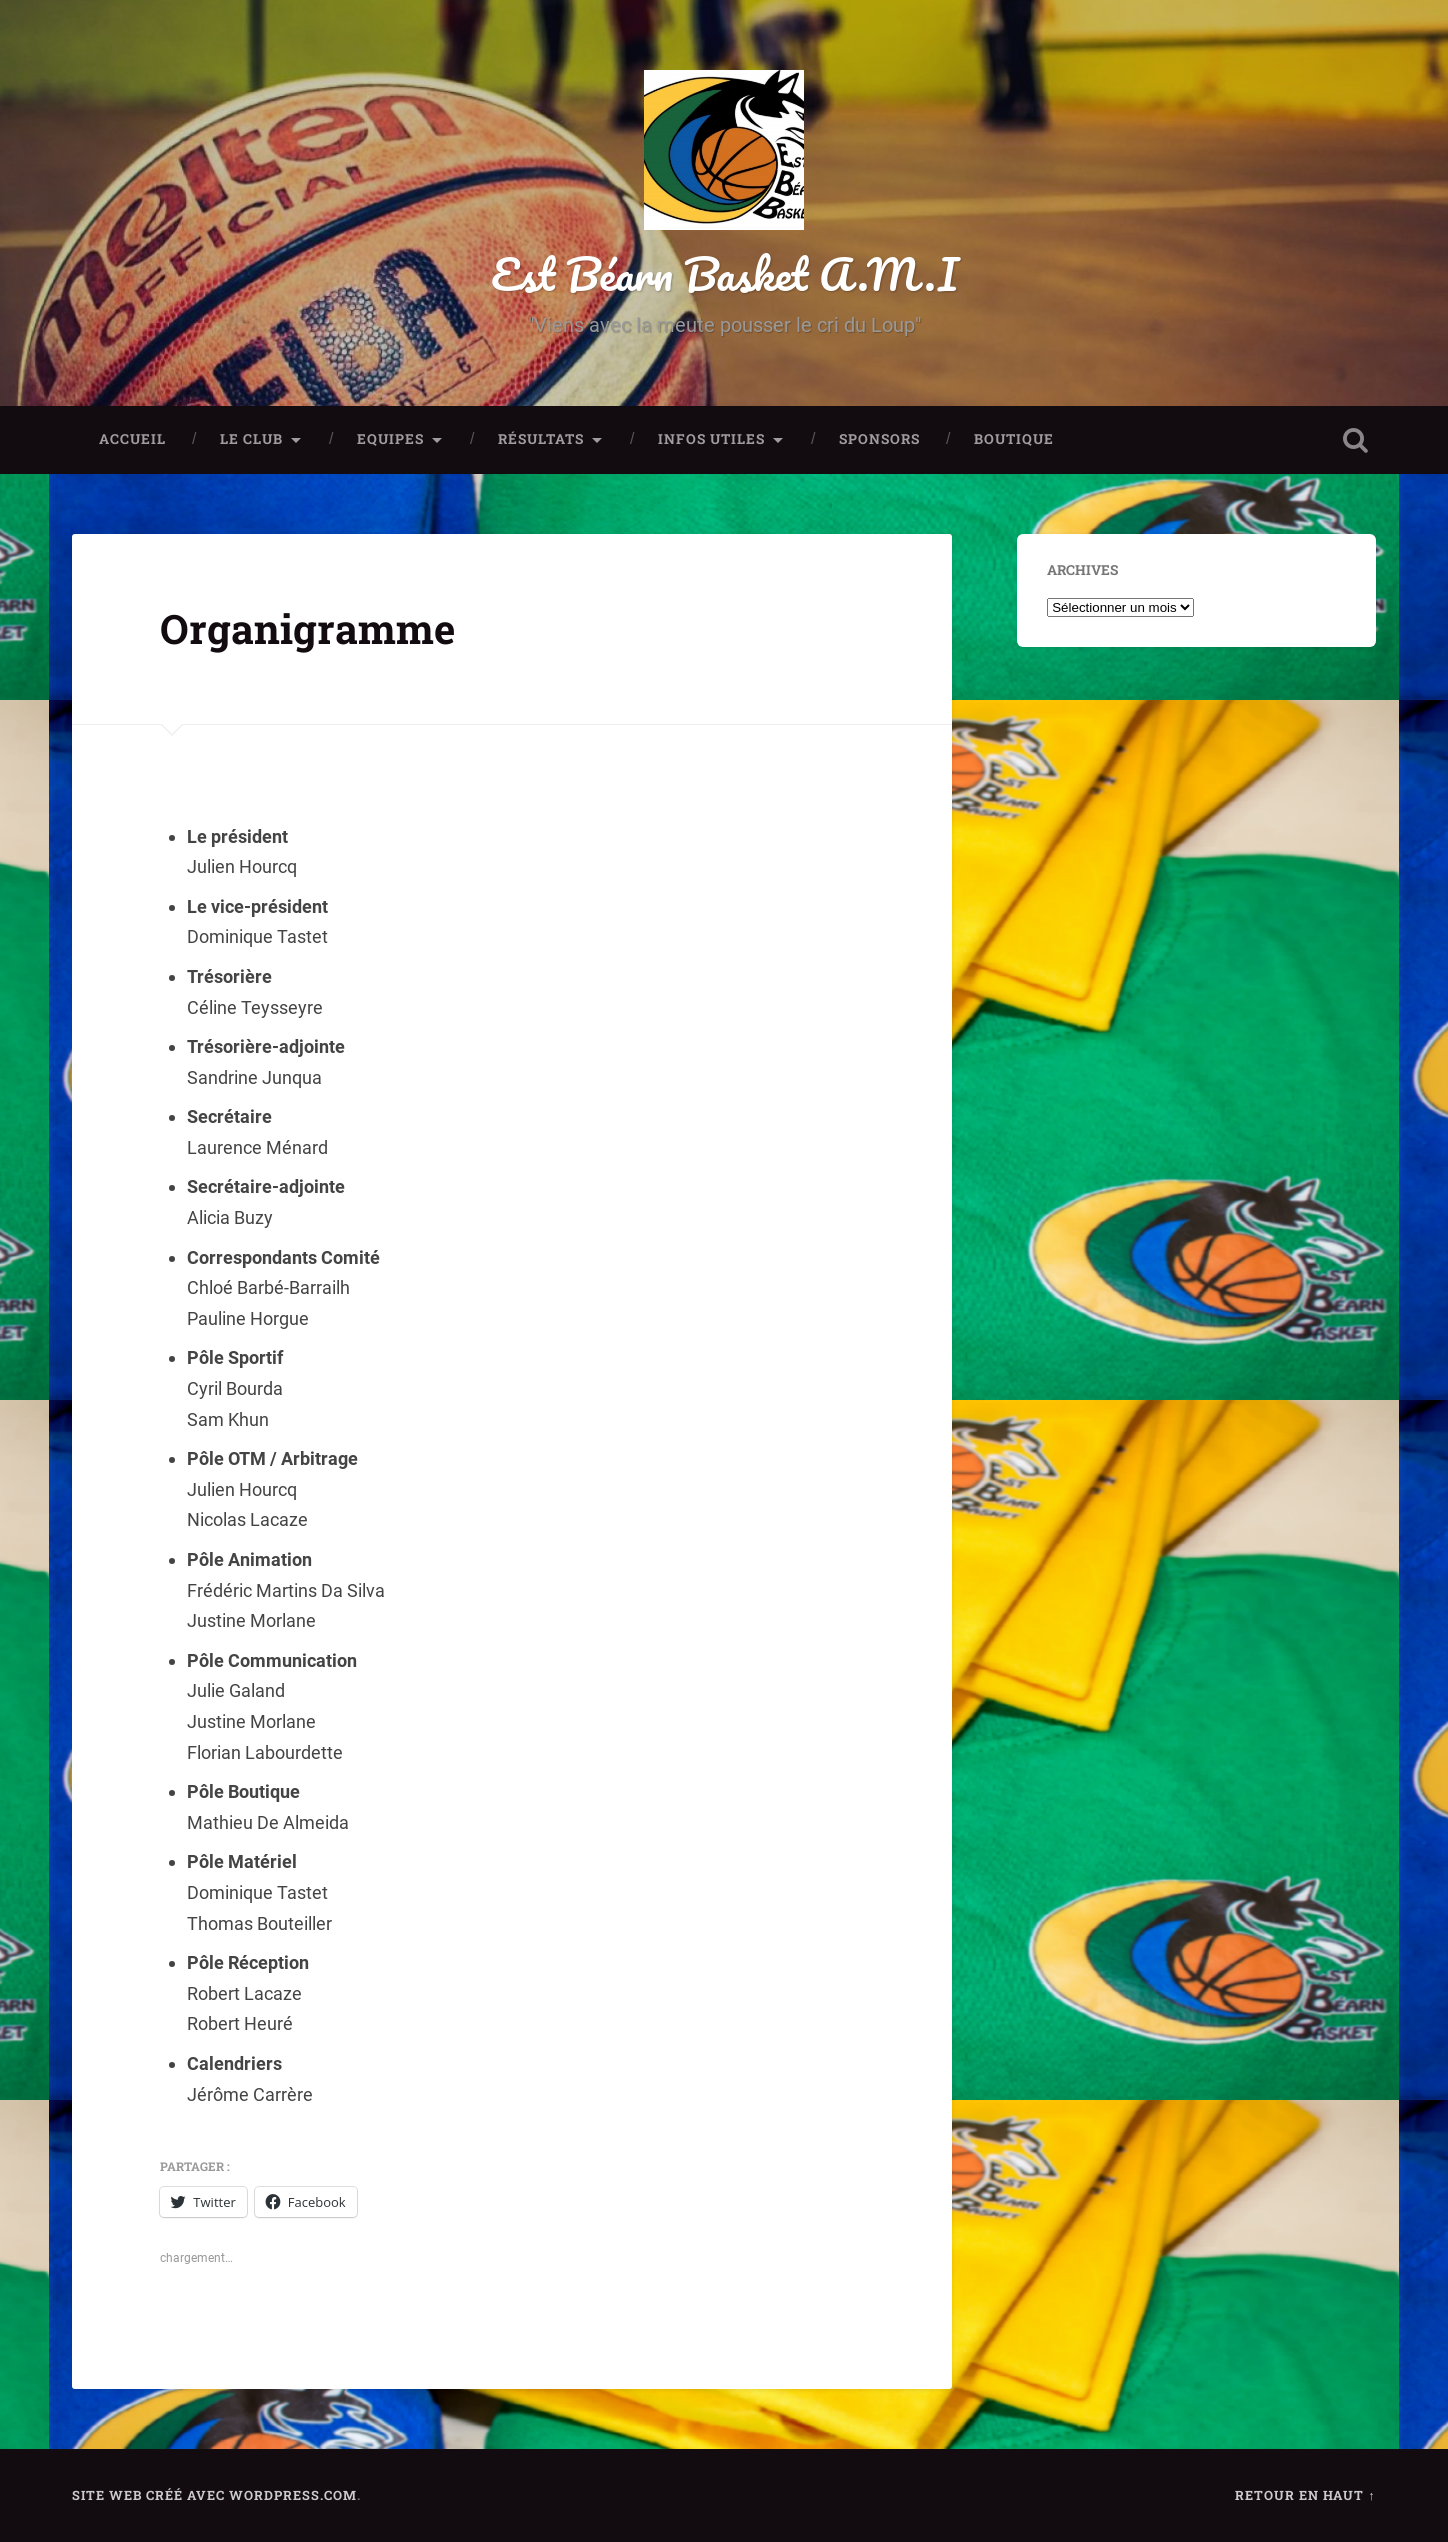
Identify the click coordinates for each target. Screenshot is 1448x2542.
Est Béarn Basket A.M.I (724, 273)
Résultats (541, 439)
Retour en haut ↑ (1305, 2495)
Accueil (132, 439)
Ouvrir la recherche (1356, 440)
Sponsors (879, 439)
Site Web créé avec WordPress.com (214, 2495)
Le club (251, 439)
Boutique (1014, 439)
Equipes (390, 439)
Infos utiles (711, 439)
